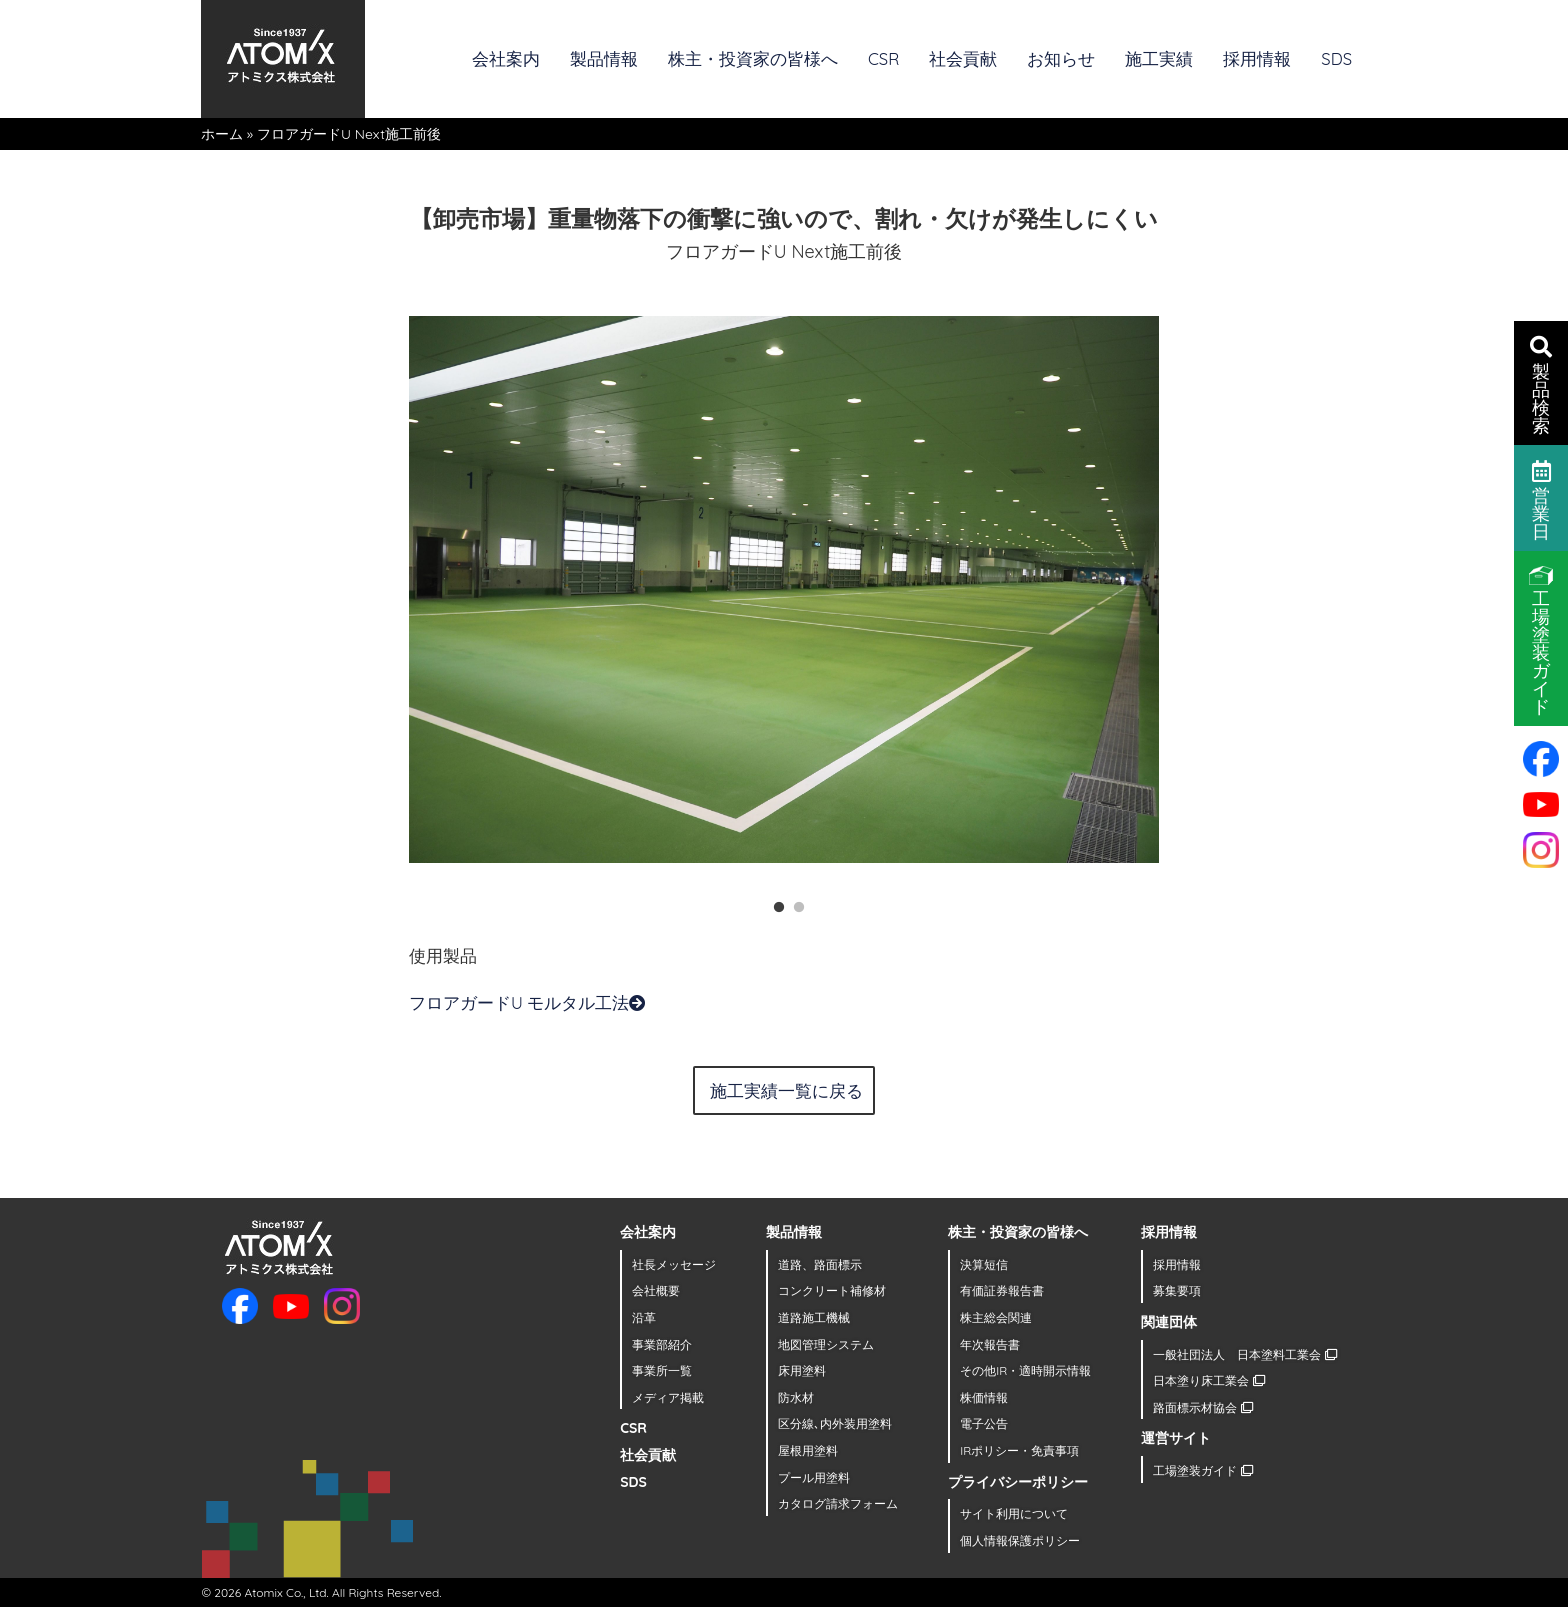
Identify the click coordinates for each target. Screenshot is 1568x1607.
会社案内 (506, 58)
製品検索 (1541, 384)
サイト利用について (1014, 1513)
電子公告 (984, 1423)
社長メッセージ (674, 1264)
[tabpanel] (784, 589)
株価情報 (984, 1397)
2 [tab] (794, 903)
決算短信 (984, 1264)
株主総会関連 (996, 1317)
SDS (1336, 58)
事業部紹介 (662, 1344)
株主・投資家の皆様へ (753, 58)
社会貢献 (963, 58)
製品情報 (604, 58)
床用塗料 (802, 1370)
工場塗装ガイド (1202, 1470)
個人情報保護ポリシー (1020, 1540)
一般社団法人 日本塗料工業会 (1244, 1354)
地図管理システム (826, 1344)
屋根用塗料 (808, 1450)
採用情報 (1257, 58)
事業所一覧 (662, 1370)
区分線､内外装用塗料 (835, 1423)
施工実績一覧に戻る (786, 1090)
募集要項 (1177, 1290)
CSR (883, 58)
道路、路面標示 (820, 1264)
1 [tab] (774, 903)
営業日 (1541, 499)
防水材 (796, 1397)
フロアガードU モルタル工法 (527, 1002)
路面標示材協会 (1202, 1407)
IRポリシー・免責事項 (1019, 1450)
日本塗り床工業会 (1208, 1380)
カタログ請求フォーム (838, 1503)
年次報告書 (990, 1344)
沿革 (644, 1317)
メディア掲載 (668, 1397)
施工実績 (1159, 58)
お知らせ (1061, 58)
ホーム (222, 134)
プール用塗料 (814, 1477)
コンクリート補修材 (832, 1290)
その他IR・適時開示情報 (1025, 1370)
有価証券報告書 (1002, 1290)
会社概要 (656, 1290)
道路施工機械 (814, 1317)
